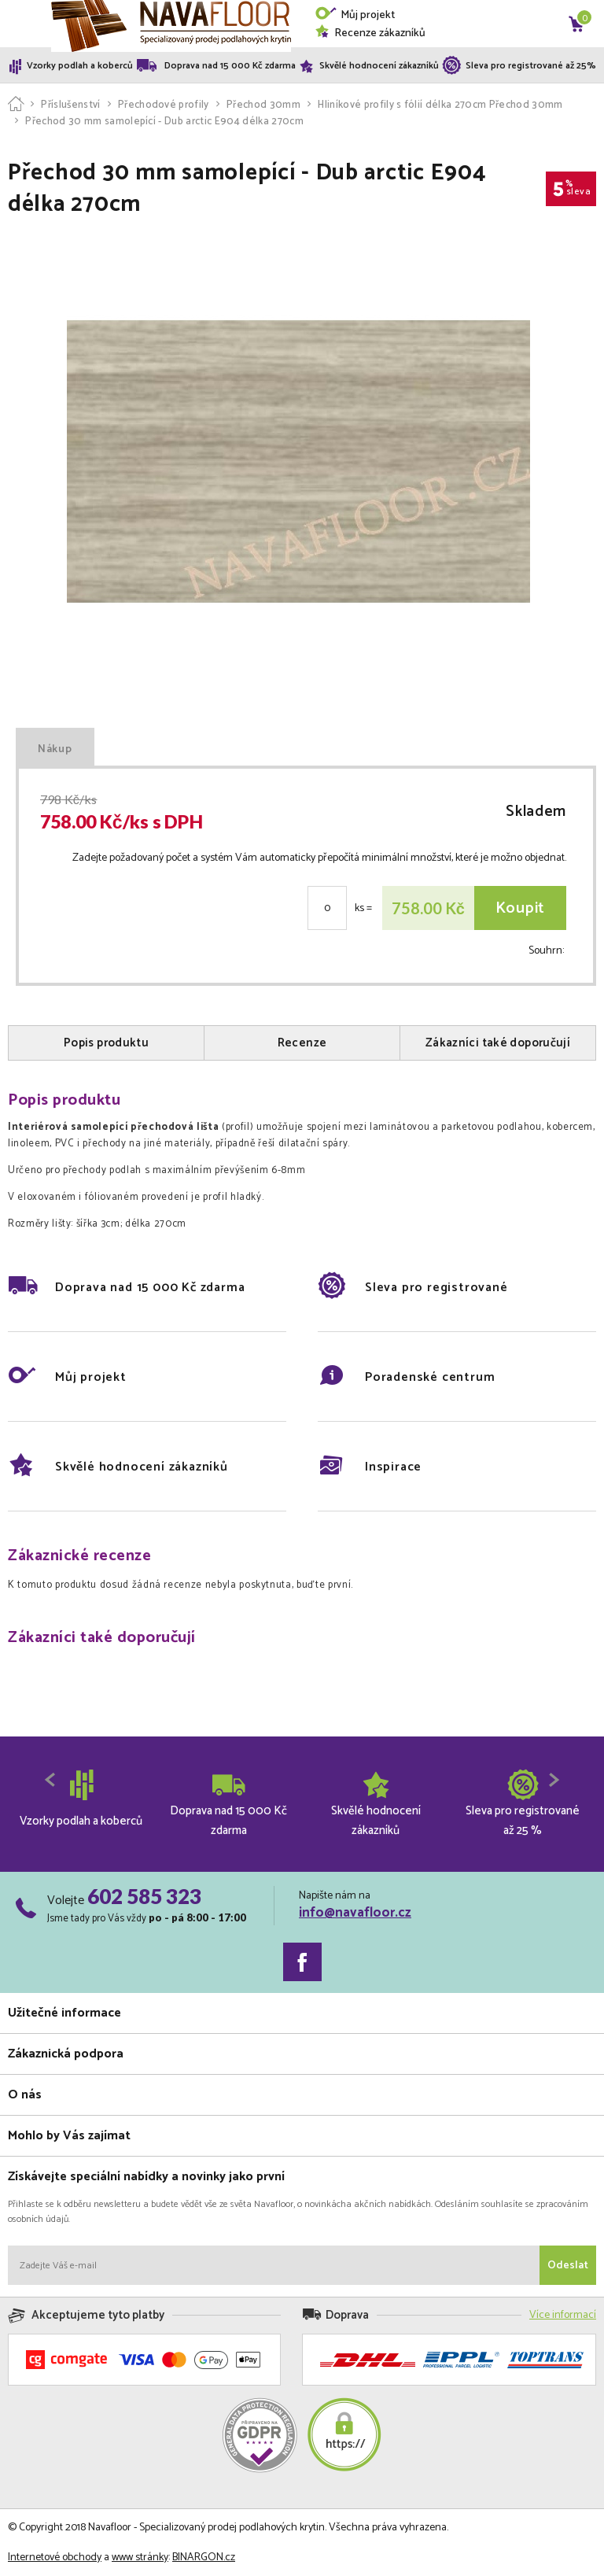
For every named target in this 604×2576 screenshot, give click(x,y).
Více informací (562, 2315)
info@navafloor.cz (355, 1913)
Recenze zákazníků (370, 33)
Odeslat (567, 2266)
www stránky (140, 2557)
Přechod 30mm (263, 105)
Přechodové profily (163, 105)
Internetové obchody (54, 2557)
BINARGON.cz (203, 2557)
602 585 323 (144, 1896)
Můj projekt (355, 15)
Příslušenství (70, 105)
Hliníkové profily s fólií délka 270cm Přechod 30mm (440, 105)
